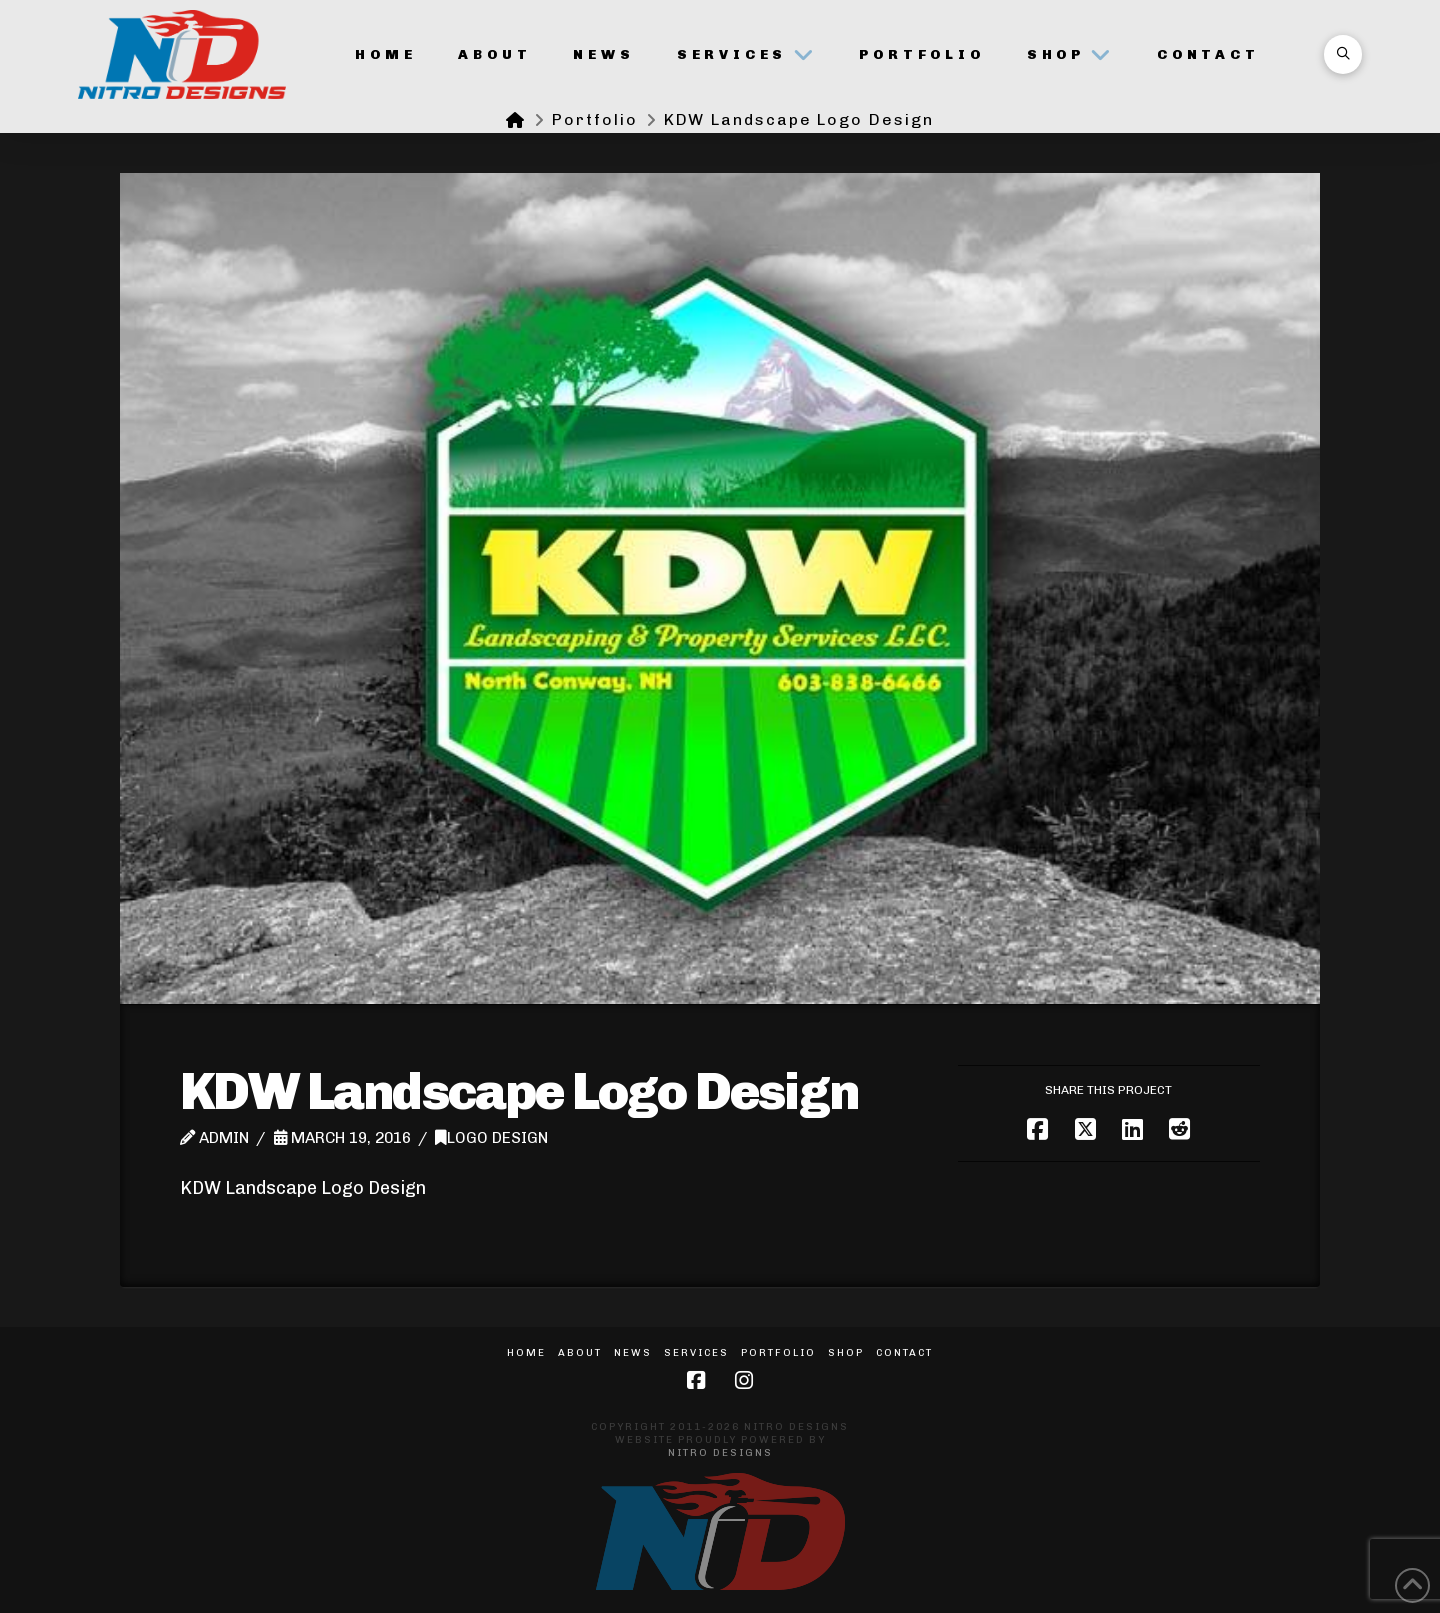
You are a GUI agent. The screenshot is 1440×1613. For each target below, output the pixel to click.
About (580, 1353)
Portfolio (778, 1353)
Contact (904, 1353)
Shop (846, 1353)
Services (696, 1353)
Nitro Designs (720, 1453)
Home (526, 1353)
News (633, 1353)
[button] (1343, 54)
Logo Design (491, 1138)
